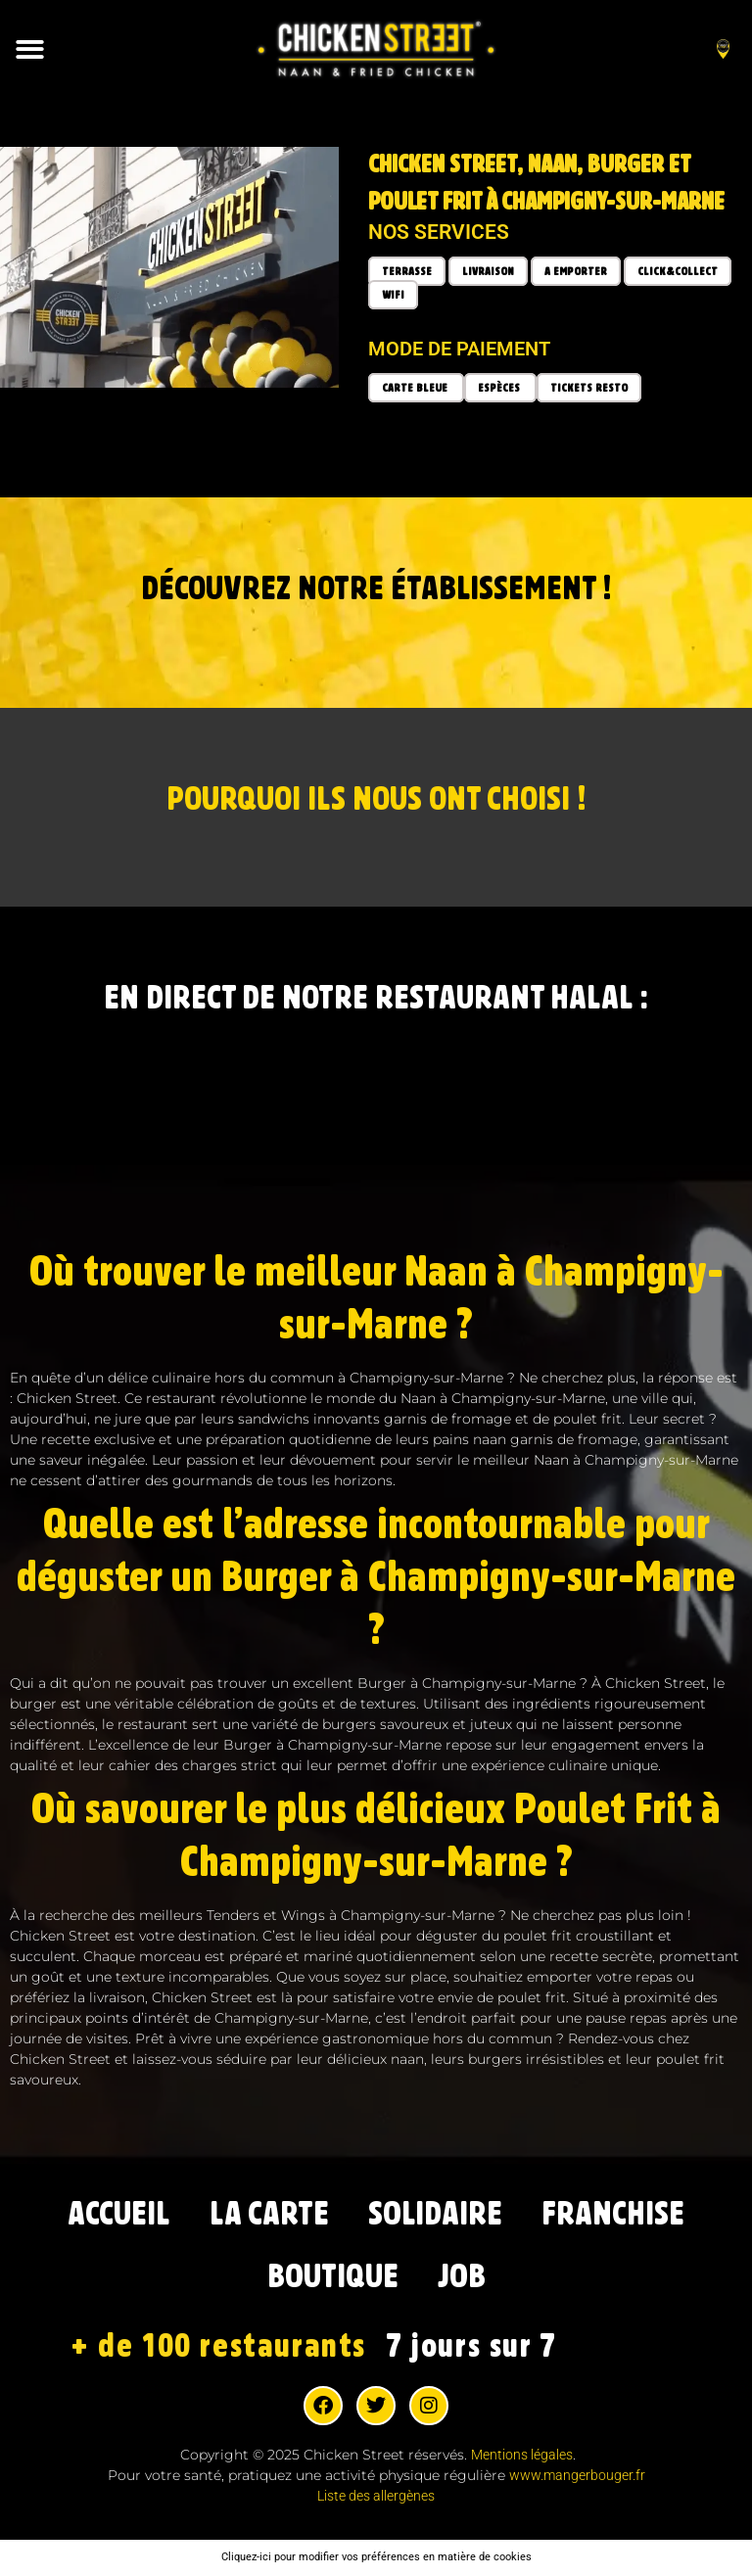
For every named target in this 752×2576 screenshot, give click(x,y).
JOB (461, 2277)
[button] (31, 49)
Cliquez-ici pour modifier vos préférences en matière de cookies (376, 2557)
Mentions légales (522, 2454)
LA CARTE (270, 2214)
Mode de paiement (459, 348)
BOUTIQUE (333, 2277)
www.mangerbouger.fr (577, 2475)
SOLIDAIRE (435, 2214)
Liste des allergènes (376, 2496)
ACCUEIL (120, 2214)
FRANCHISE (612, 2214)
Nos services (438, 232)
